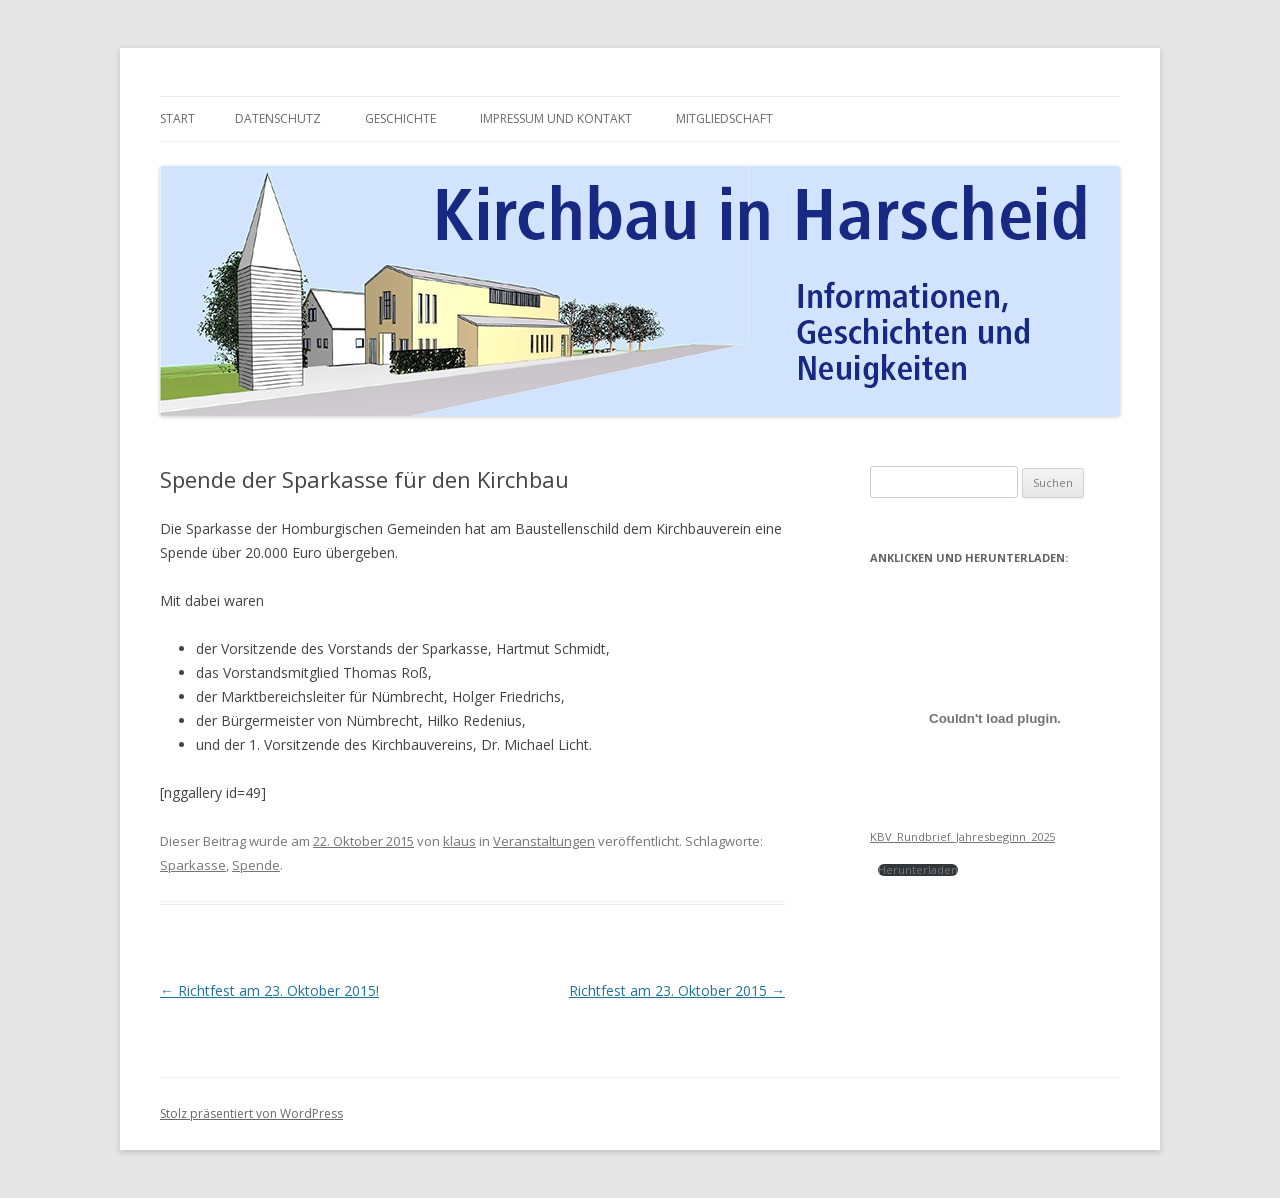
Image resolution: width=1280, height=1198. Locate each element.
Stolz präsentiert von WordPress (251, 1113)
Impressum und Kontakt (556, 118)
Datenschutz (278, 118)
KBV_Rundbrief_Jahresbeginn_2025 (962, 836)
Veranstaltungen (544, 841)
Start (177, 118)
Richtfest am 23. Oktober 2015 (677, 990)
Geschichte (400, 118)
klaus (459, 841)
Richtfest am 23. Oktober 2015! (269, 990)
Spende (256, 865)
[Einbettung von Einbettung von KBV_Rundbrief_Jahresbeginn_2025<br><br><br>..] (995, 718)
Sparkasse (193, 865)
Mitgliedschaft (724, 118)
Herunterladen (918, 869)
